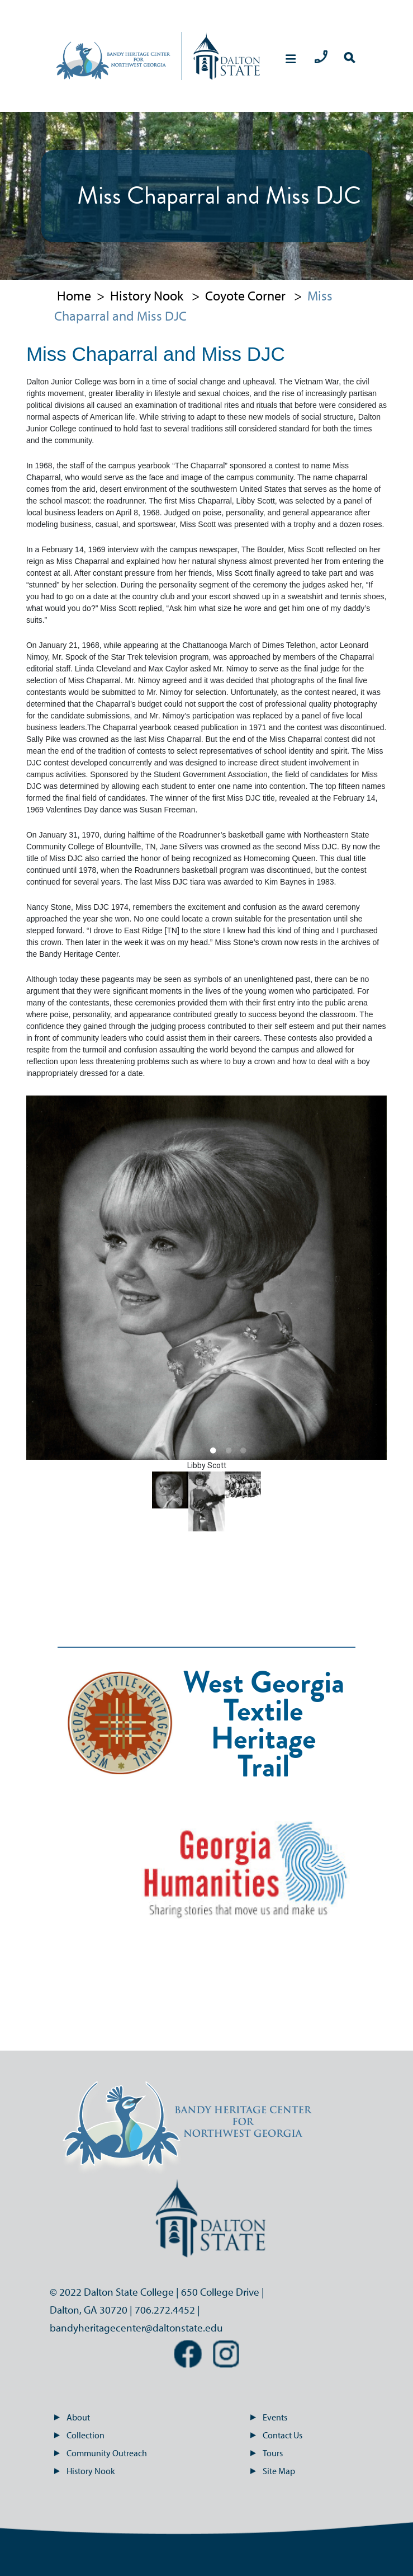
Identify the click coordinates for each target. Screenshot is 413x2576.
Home (74, 295)
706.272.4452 (165, 2309)
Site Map (272, 2470)
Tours (266, 2453)
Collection (79, 2435)
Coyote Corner (245, 295)
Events (268, 2417)
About (72, 2417)
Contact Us (276, 2435)
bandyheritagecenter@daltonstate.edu (136, 2327)
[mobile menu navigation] (291, 59)
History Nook (146, 295)
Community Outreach (100, 2453)
